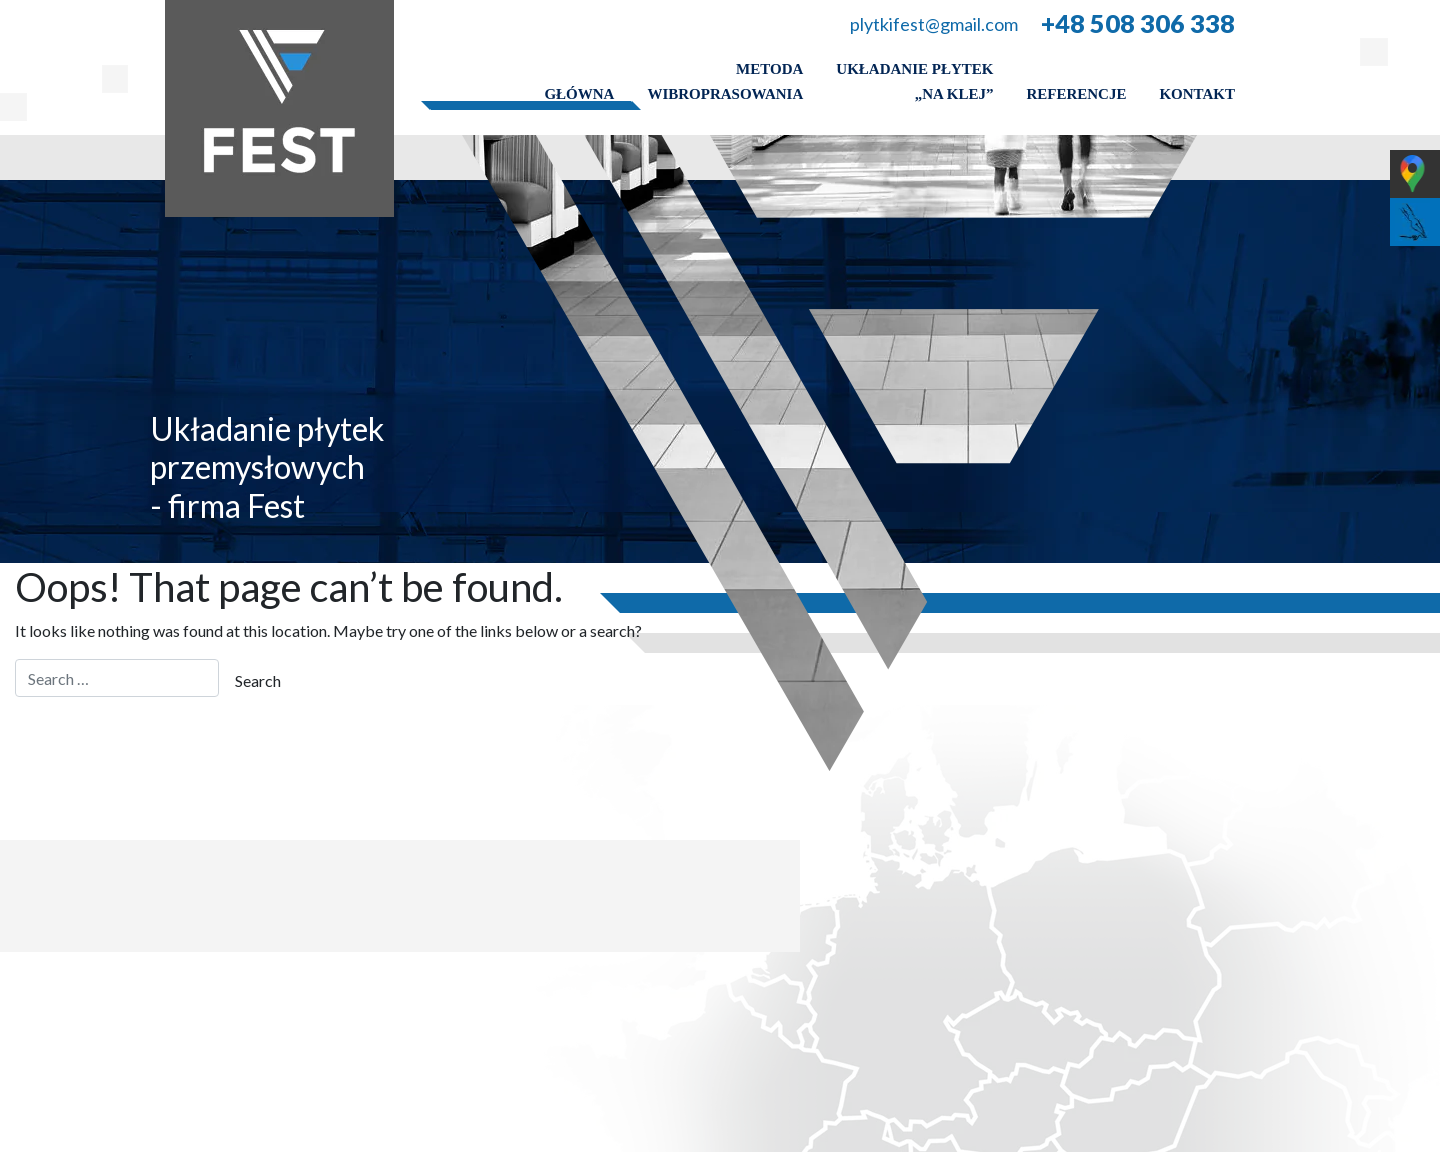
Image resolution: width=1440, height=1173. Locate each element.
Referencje (1076, 94)
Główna (579, 94)
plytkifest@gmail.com (934, 24)
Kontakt (1197, 94)
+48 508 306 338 (1138, 23)
